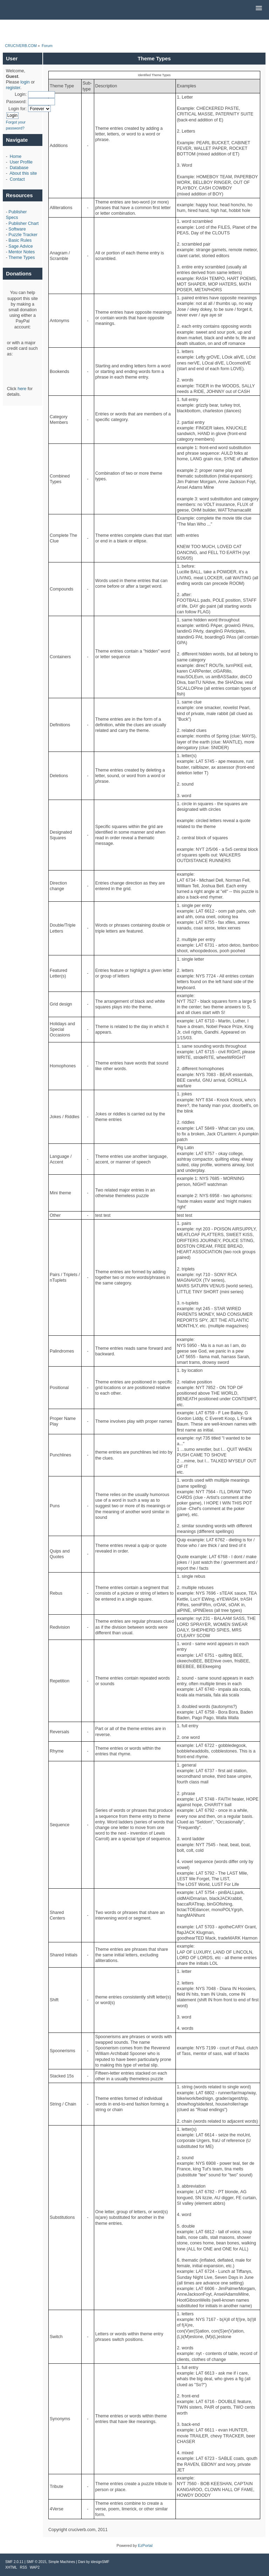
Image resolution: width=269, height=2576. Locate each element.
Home (15, 156)
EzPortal (145, 2545)
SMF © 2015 (36, 2562)
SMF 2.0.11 (14, 2562)
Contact (17, 179)
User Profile (21, 162)
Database (19, 167)
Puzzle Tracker (22, 234)
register (13, 87)
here (22, 388)
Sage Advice (20, 246)
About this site (23, 173)
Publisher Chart (23, 223)
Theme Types (21, 257)
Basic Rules (20, 240)
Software (17, 229)
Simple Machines (61, 2562)
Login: (21, 94)
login (24, 82)
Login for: (17, 108)
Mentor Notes (21, 251)
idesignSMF (100, 2562)
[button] (258, 8)
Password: (16, 101)
